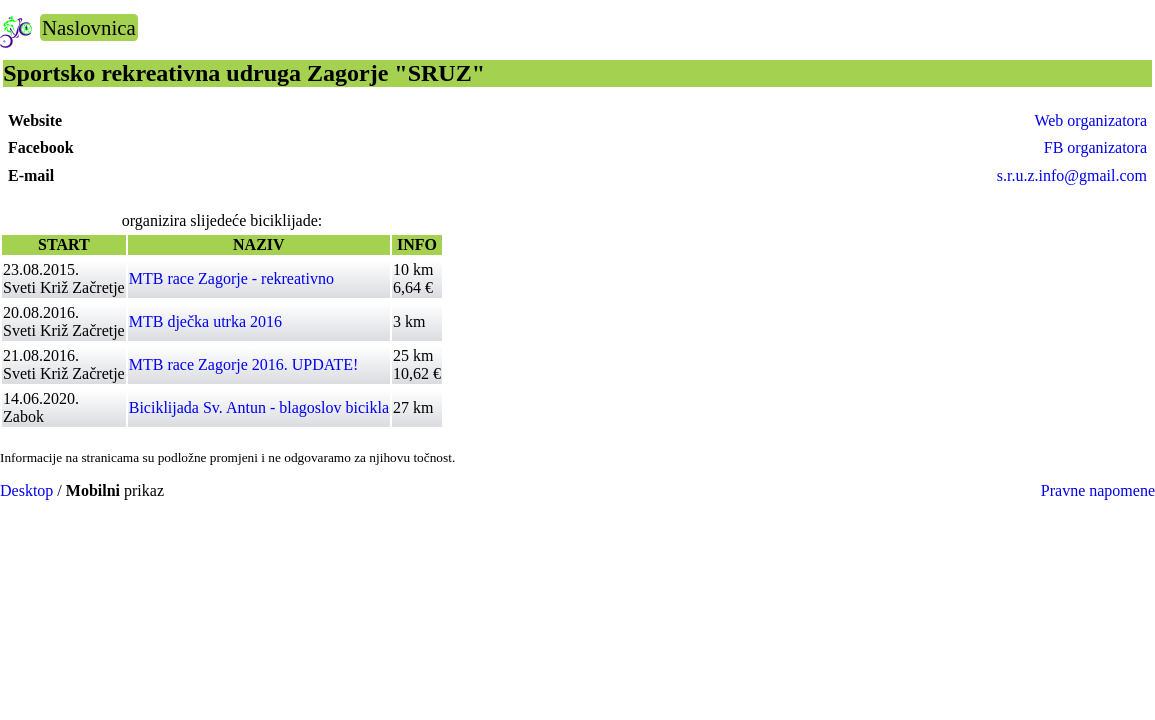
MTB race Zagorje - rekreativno (231, 278)
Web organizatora (1090, 120)
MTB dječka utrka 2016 (205, 321)
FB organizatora (1095, 147)
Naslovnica (89, 27)
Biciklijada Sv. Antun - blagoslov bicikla (259, 407)
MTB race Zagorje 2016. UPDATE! (244, 364)
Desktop (26, 490)
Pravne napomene (1098, 490)
